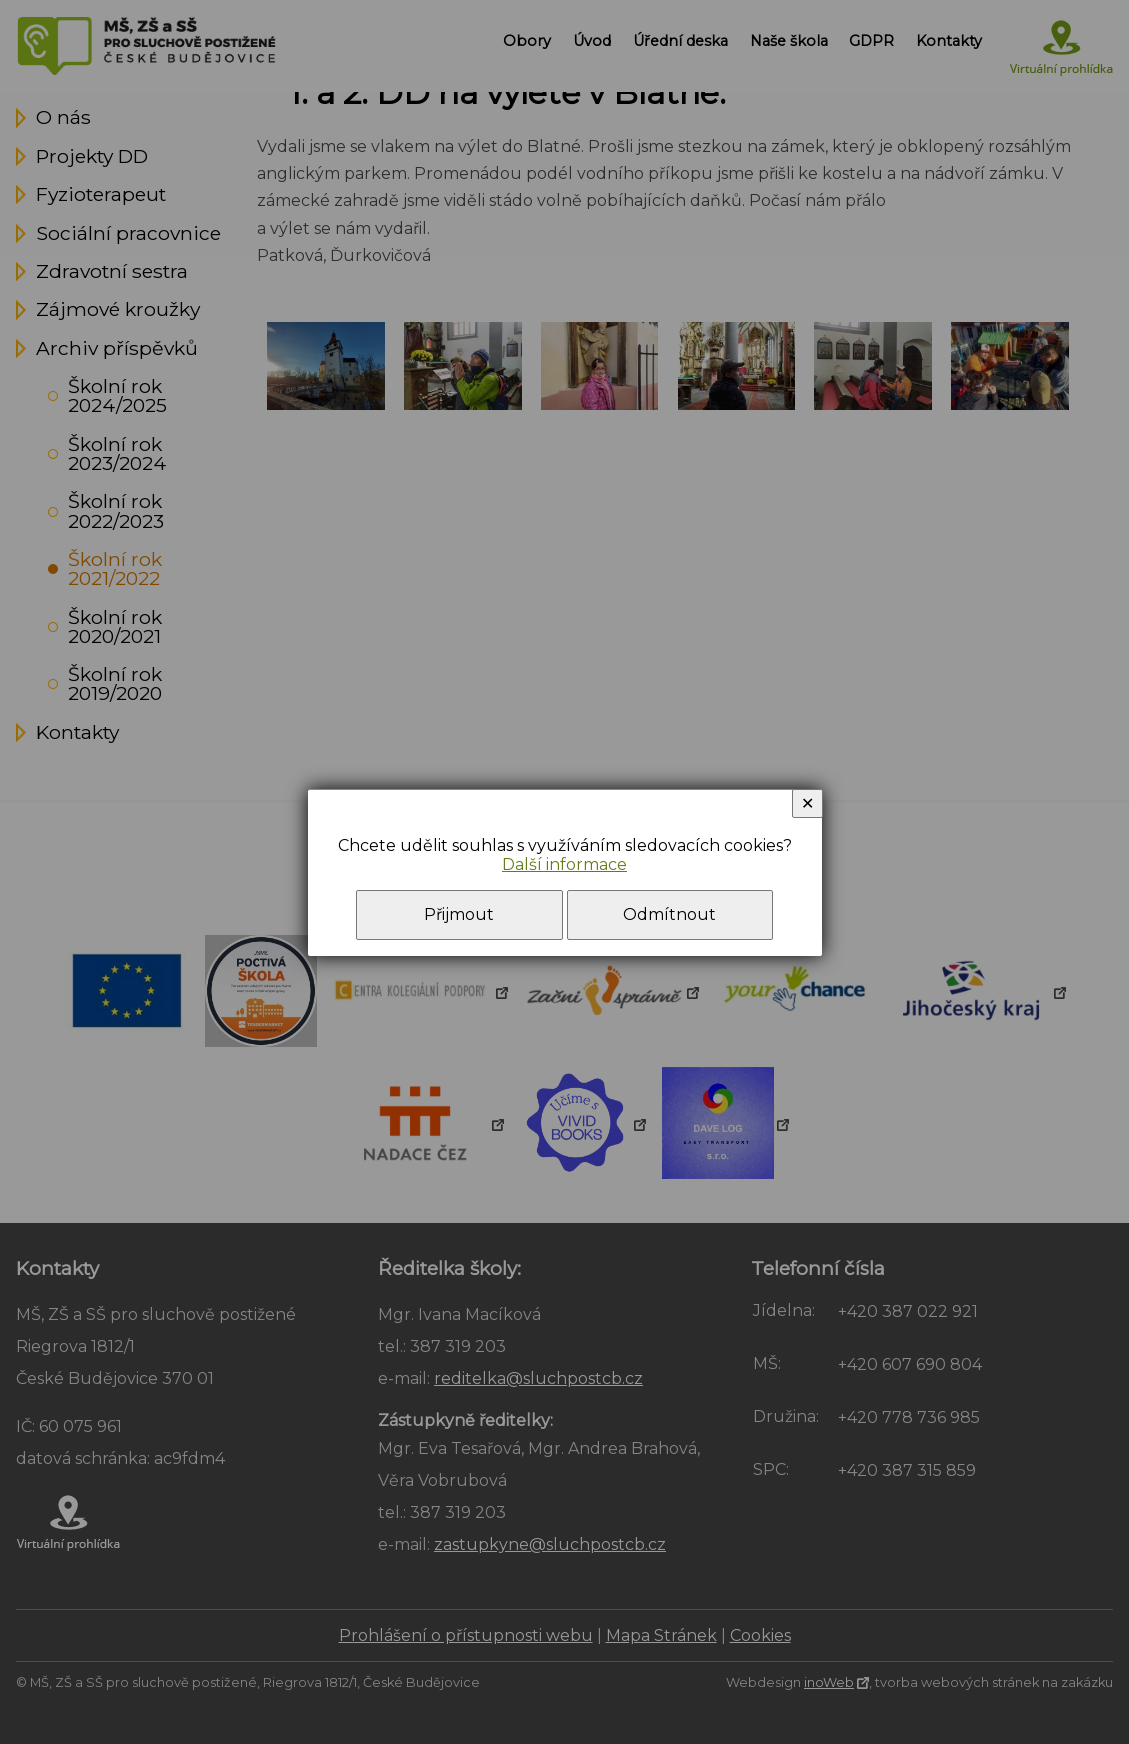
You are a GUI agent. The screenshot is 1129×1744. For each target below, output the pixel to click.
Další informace (564, 864)
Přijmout (459, 914)
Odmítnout (669, 914)
